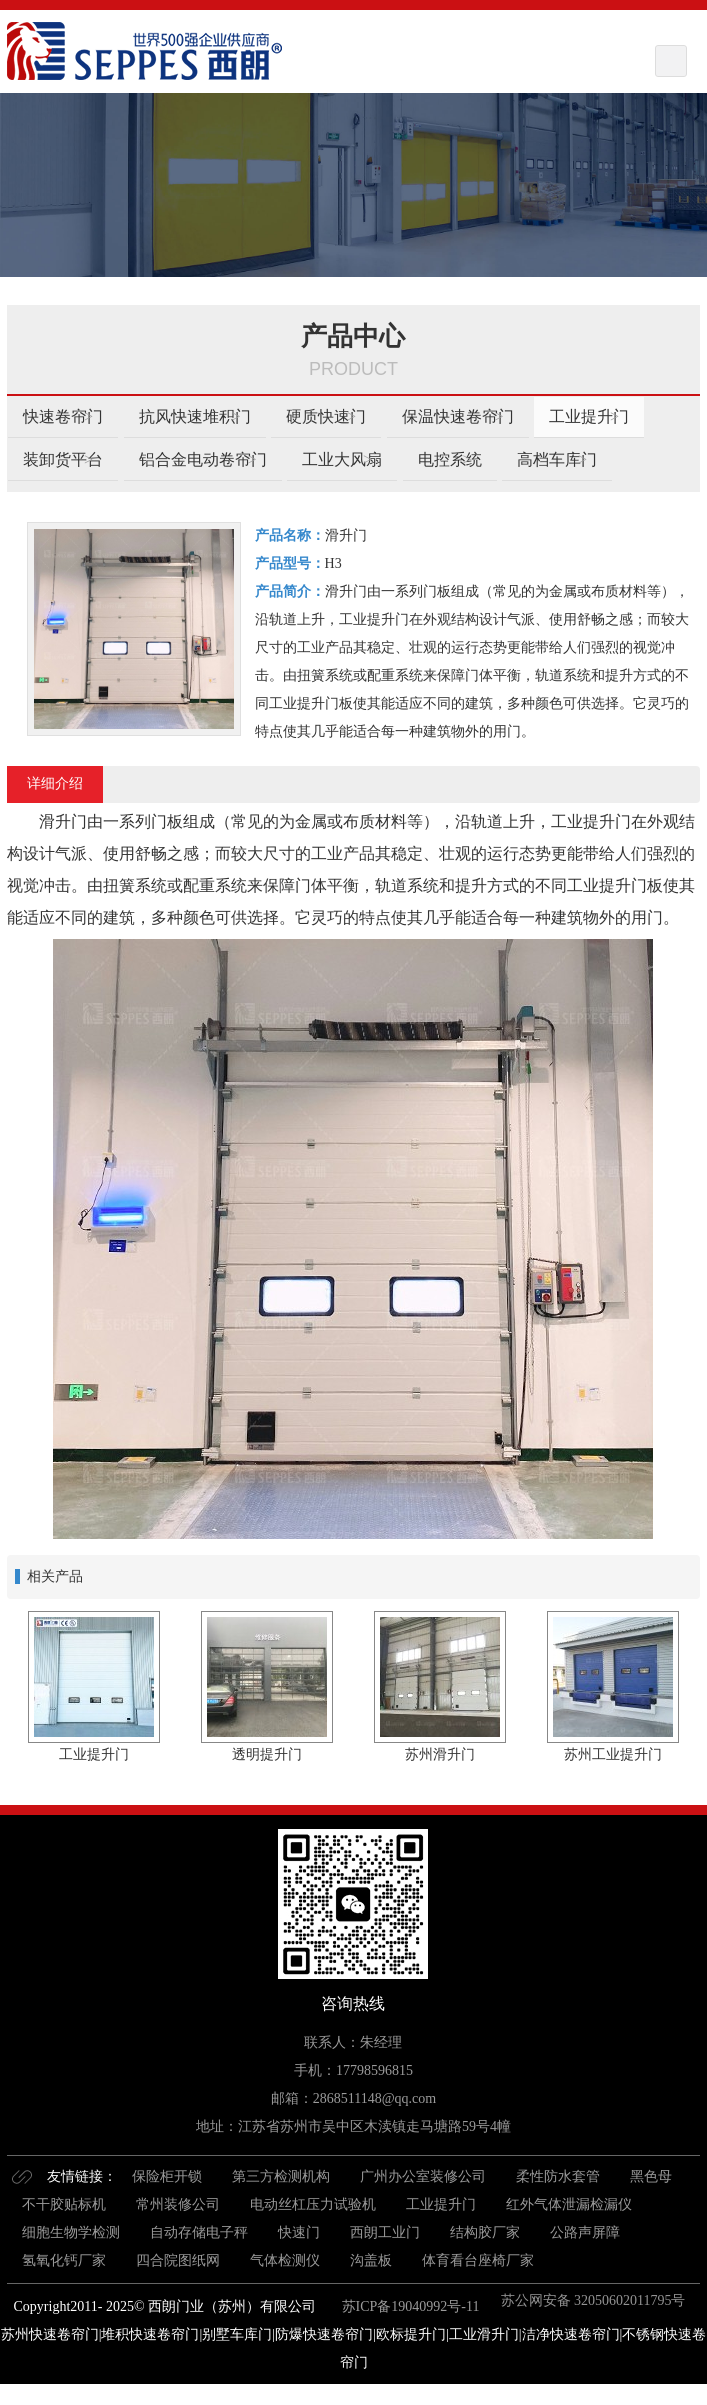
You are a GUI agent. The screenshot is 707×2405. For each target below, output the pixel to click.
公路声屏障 (585, 2232)
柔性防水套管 (558, 2176)
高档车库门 (557, 459)
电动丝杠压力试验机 (313, 2204)
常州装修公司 (178, 2204)
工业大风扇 (342, 459)
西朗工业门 (385, 2232)
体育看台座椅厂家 (478, 2260)
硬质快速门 (326, 416)
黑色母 (651, 2176)
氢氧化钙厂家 (64, 2260)
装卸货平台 (63, 459)
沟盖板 (371, 2260)
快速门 (299, 2232)
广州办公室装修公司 (423, 2176)
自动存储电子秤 (199, 2232)
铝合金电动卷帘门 (203, 459)
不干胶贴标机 (64, 2204)
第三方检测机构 (281, 2176)
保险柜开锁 (167, 2176)
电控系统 (450, 459)
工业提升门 (589, 416)
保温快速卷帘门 (458, 416)
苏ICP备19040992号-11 (408, 2306)
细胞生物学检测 (71, 2232)
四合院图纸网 (178, 2260)
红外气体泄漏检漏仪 (569, 2204)
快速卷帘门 (63, 416)
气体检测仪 (285, 2260)
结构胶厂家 (485, 2232)
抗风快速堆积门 (195, 416)
